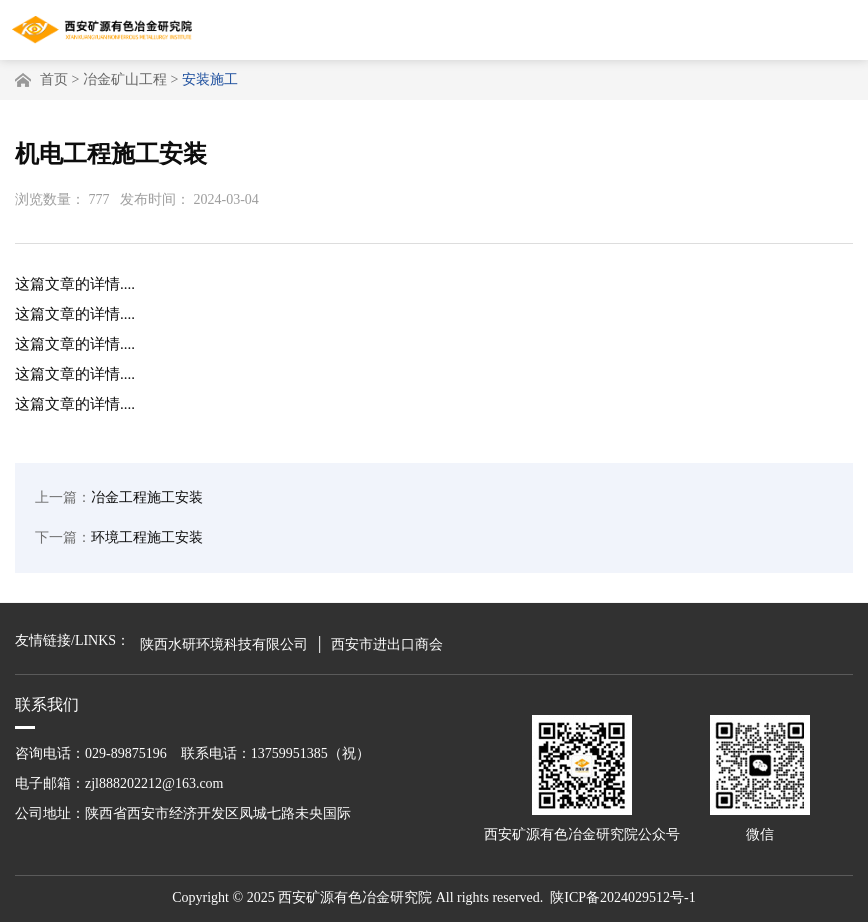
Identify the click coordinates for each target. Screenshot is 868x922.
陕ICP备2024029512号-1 (622, 897)
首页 (54, 79)
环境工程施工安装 (119, 541)
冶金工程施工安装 (119, 501)
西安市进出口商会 (387, 644)
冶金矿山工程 (125, 79)
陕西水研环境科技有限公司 (224, 644)
